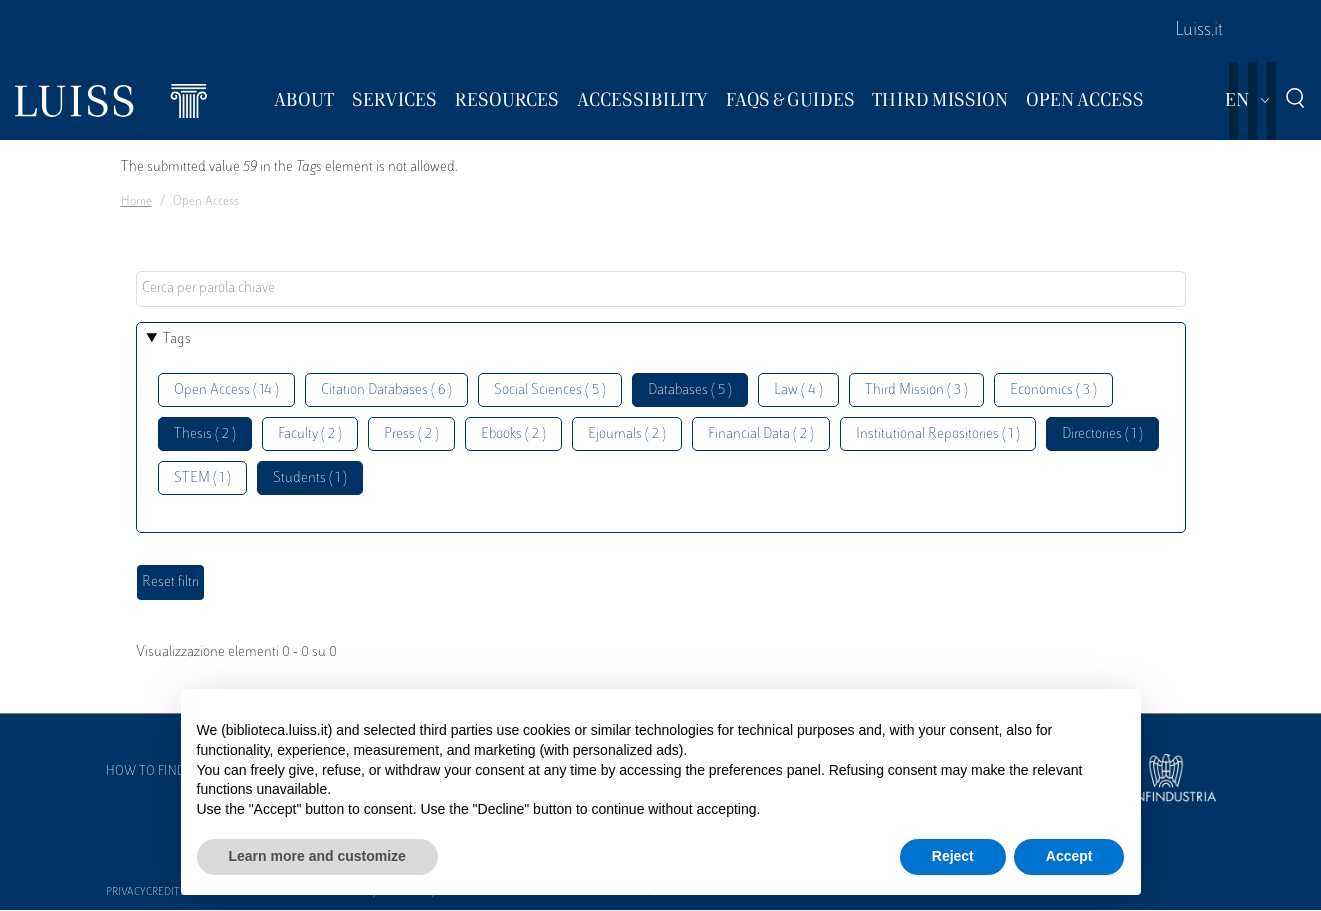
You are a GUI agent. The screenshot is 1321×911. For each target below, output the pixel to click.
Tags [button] (177, 339)
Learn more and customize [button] (317, 856)
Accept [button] (1069, 856)
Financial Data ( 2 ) (761, 434)
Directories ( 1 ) (1102, 434)
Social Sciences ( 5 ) (550, 390)
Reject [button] (953, 856)
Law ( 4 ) (798, 390)
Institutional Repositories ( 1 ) (938, 434)
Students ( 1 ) (310, 478)
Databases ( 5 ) (690, 390)
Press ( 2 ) (411, 434)
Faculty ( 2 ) (310, 434)
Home (136, 202)
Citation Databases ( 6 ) (386, 390)
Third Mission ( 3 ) (916, 390)
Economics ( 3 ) (1053, 390)
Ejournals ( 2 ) (627, 434)
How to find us (155, 772)
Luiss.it (1199, 31)
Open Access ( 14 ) (226, 390)
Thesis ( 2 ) (205, 434)
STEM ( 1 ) (202, 478)
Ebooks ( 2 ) (513, 434)
